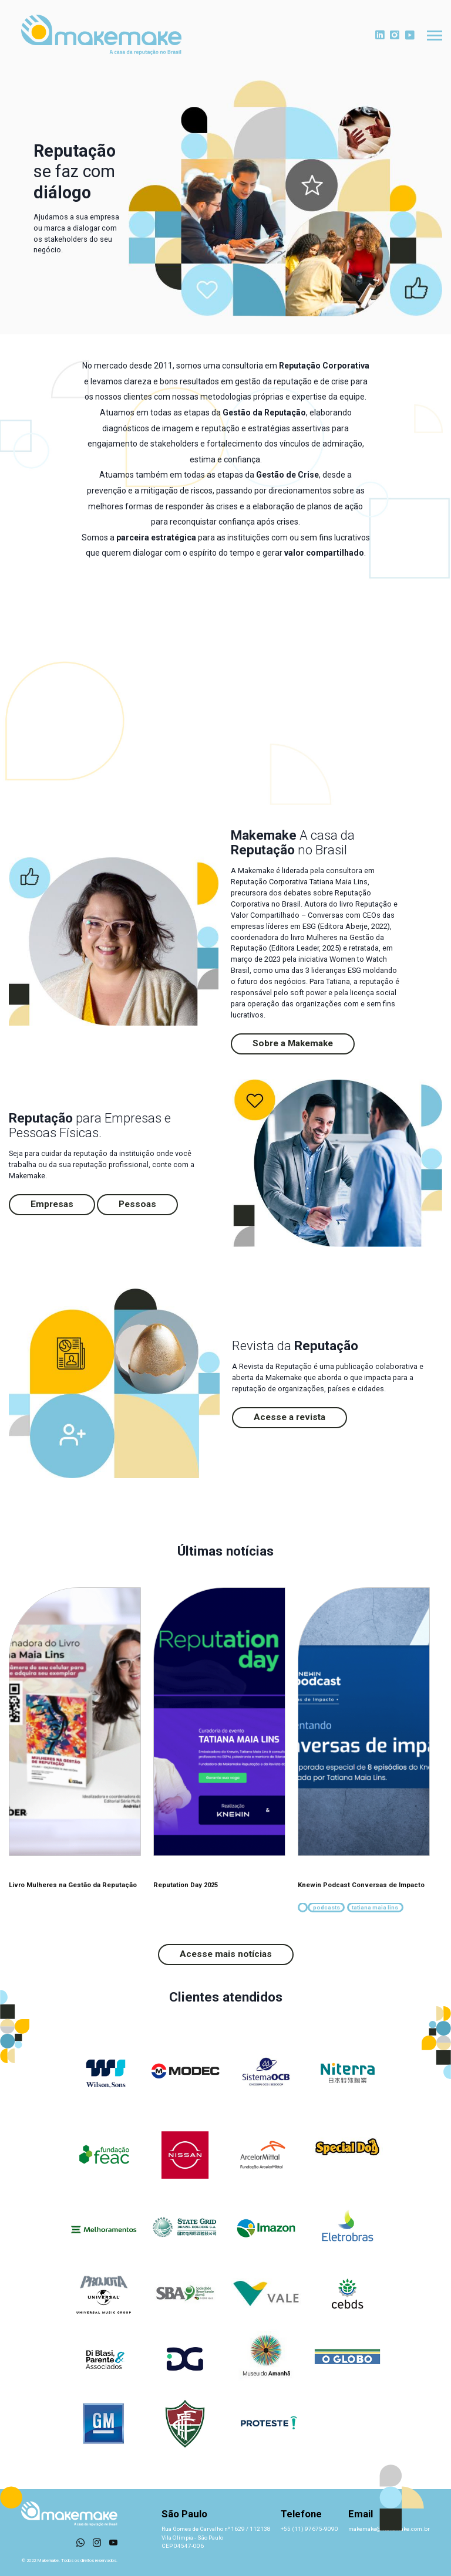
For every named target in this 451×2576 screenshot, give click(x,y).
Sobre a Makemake (293, 1043)
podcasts (326, 1907)
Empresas (52, 1204)
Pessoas (137, 1204)
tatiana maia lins (375, 1907)
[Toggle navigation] (434, 35)
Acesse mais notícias (226, 1954)
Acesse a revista (289, 1417)
